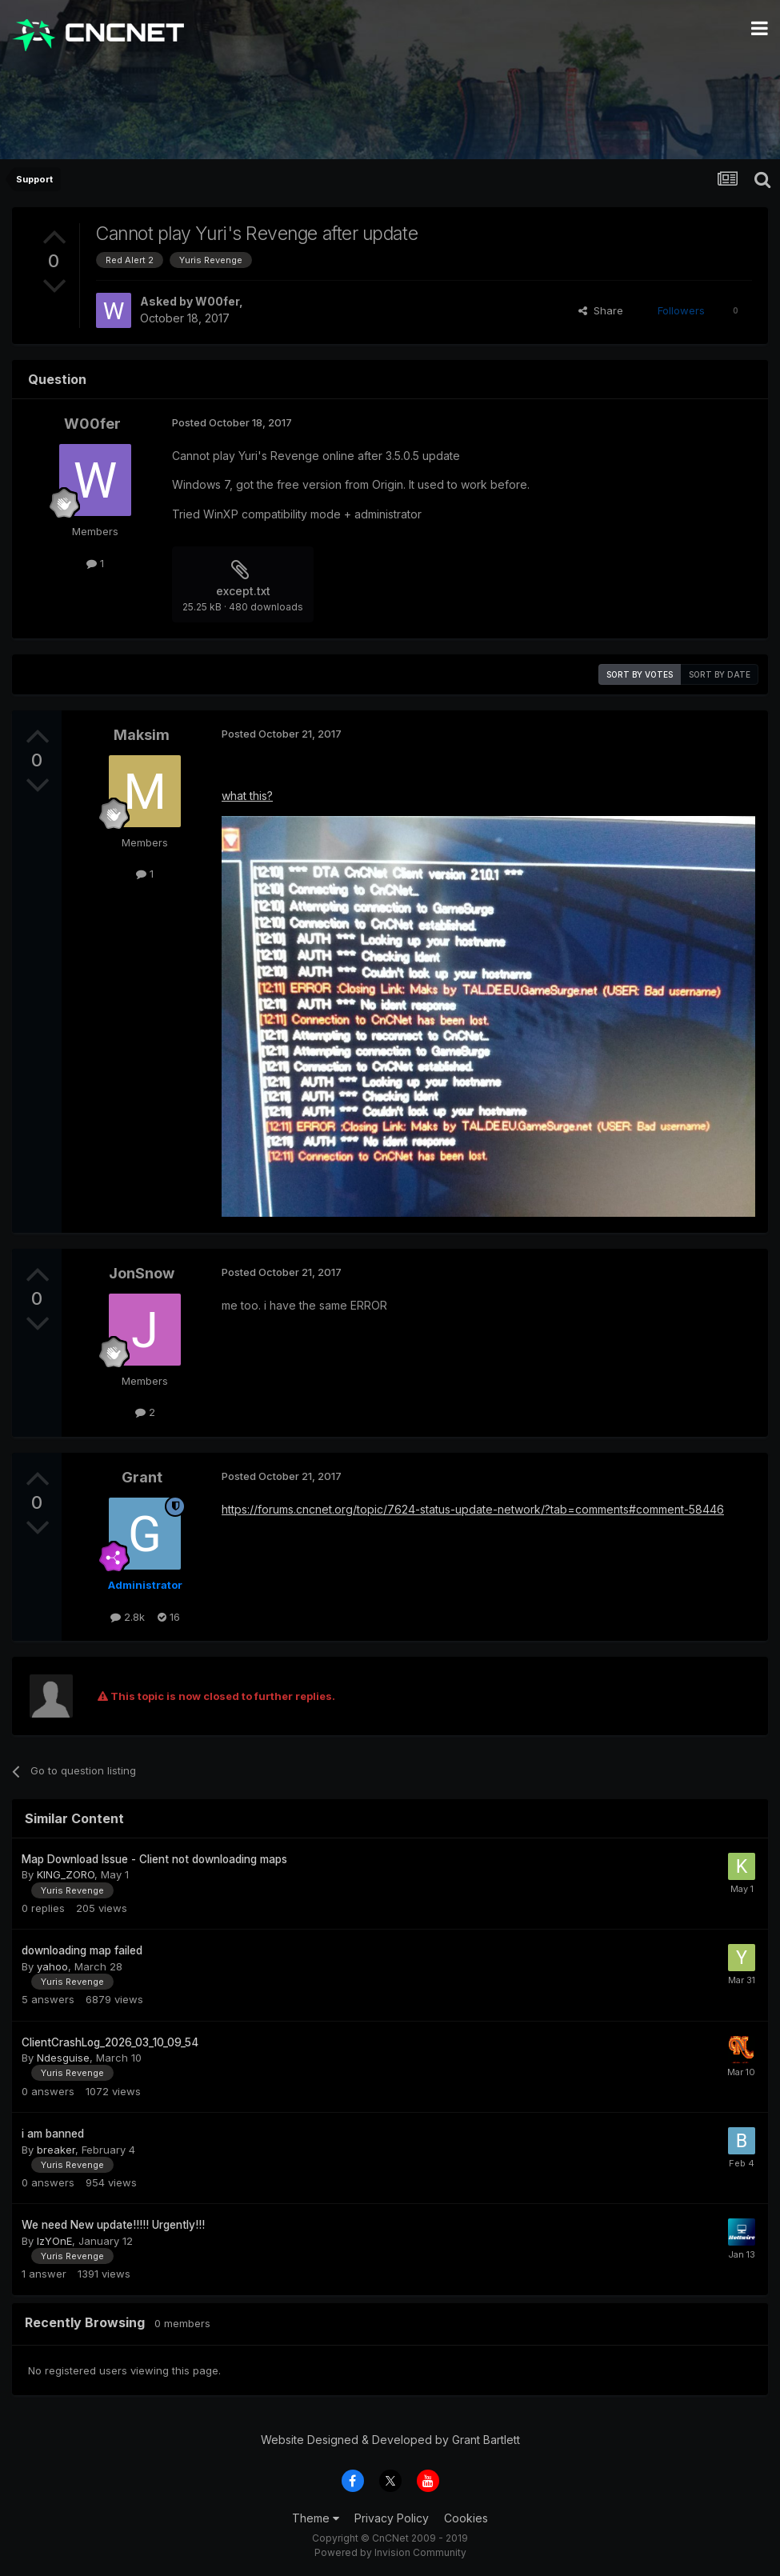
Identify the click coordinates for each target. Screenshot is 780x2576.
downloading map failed (82, 1950)
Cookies (466, 2518)
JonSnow (141, 1273)
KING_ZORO (65, 1874)
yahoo (52, 1966)
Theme (315, 2518)
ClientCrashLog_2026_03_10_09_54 (110, 2042)
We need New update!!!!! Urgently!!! (113, 2224)
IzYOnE (54, 2240)
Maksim (142, 734)
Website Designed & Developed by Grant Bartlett (390, 2439)
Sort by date (719, 674)
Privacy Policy (391, 2518)
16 (169, 1616)
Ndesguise (63, 2057)
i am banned (53, 2133)
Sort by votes (639, 674)
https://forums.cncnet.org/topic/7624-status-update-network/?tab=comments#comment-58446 (473, 1509)
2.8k (127, 1616)
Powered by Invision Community (390, 2552)
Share (600, 310)
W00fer (217, 301)
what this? (247, 795)
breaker (56, 2149)
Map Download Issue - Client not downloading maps (154, 1859)
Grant (142, 1477)
